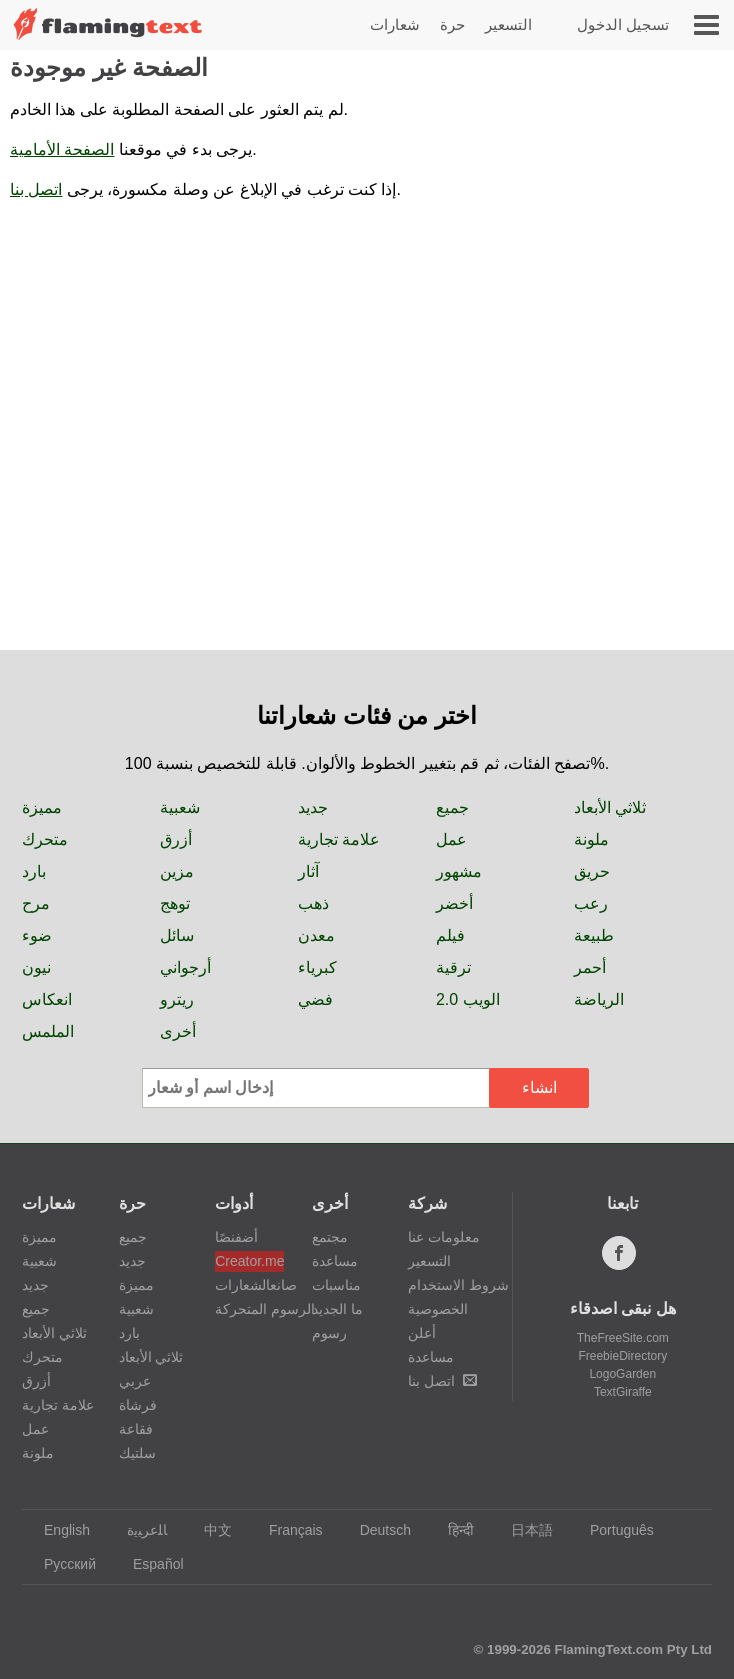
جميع (452, 807)
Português (612, 1530)
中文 (208, 1530)
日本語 (522, 1530)
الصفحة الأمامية (62, 149)
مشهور (459, 871)
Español (149, 1564)
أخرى (178, 1031)
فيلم (450, 935)
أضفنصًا (236, 1237)
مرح (36, 903)
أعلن (422, 1333)
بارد (34, 871)
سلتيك (137, 1453)
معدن (316, 935)
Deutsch (376, 1530)
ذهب (313, 903)
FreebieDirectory (622, 1356)
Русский (60, 1564)
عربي (135, 1381)
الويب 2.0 (468, 999)
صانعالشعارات (249, 1285)
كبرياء (317, 967)
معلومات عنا (444, 1237)
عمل (451, 839)
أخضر (454, 903)
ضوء (37, 935)
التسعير (508, 24)
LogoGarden (622, 1374)
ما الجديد (337, 1309)
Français (286, 1530)
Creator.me (249, 1261)
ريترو (177, 999)
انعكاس (47, 999)
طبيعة (594, 935)
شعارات (395, 24)
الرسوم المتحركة (249, 1309)
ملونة (591, 839)
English (57, 1530)
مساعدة (335, 1261)
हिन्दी (451, 1530)
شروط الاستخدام (458, 1285)
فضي (315, 999)
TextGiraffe (623, 1392)
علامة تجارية (339, 839)
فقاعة (136, 1429)
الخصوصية (438, 1309)
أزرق (176, 839)
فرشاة (138, 1405)
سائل (177, 935)
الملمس (48, 1031)
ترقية (453, 967)
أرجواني (185, 967)
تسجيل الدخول (623, 24)
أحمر (590, 967)
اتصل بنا (36, 189)
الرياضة (599, 999)
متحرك (45, 839)
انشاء (539, 1087)
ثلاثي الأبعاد (610, 807)
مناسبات (336, 1285)
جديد (313, 807)
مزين (177, 871)
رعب (591, 903)
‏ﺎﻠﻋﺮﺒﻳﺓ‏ (137, 1530)
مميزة (42, 807)
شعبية (180, 807)
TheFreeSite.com (623, 1338)
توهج (175, 903)
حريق (592, 871)
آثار (308, 871)
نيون (36, 967)
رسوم (329, 1333)
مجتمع (330, 1237)
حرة (452, 24)
